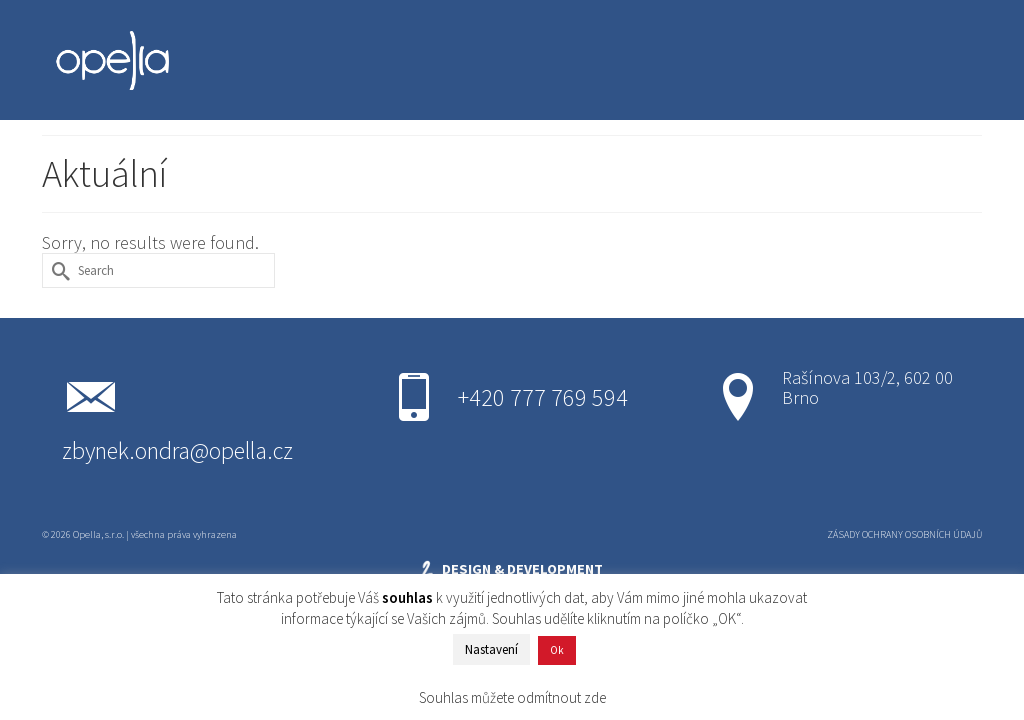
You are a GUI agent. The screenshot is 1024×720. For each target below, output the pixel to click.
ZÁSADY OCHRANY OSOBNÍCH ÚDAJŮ (904, 534)
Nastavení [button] (491, 649)
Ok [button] (557, 650)
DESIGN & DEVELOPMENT (510, 570)
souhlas (407, 597)
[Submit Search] (57, 270)
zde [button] (595, 697)
